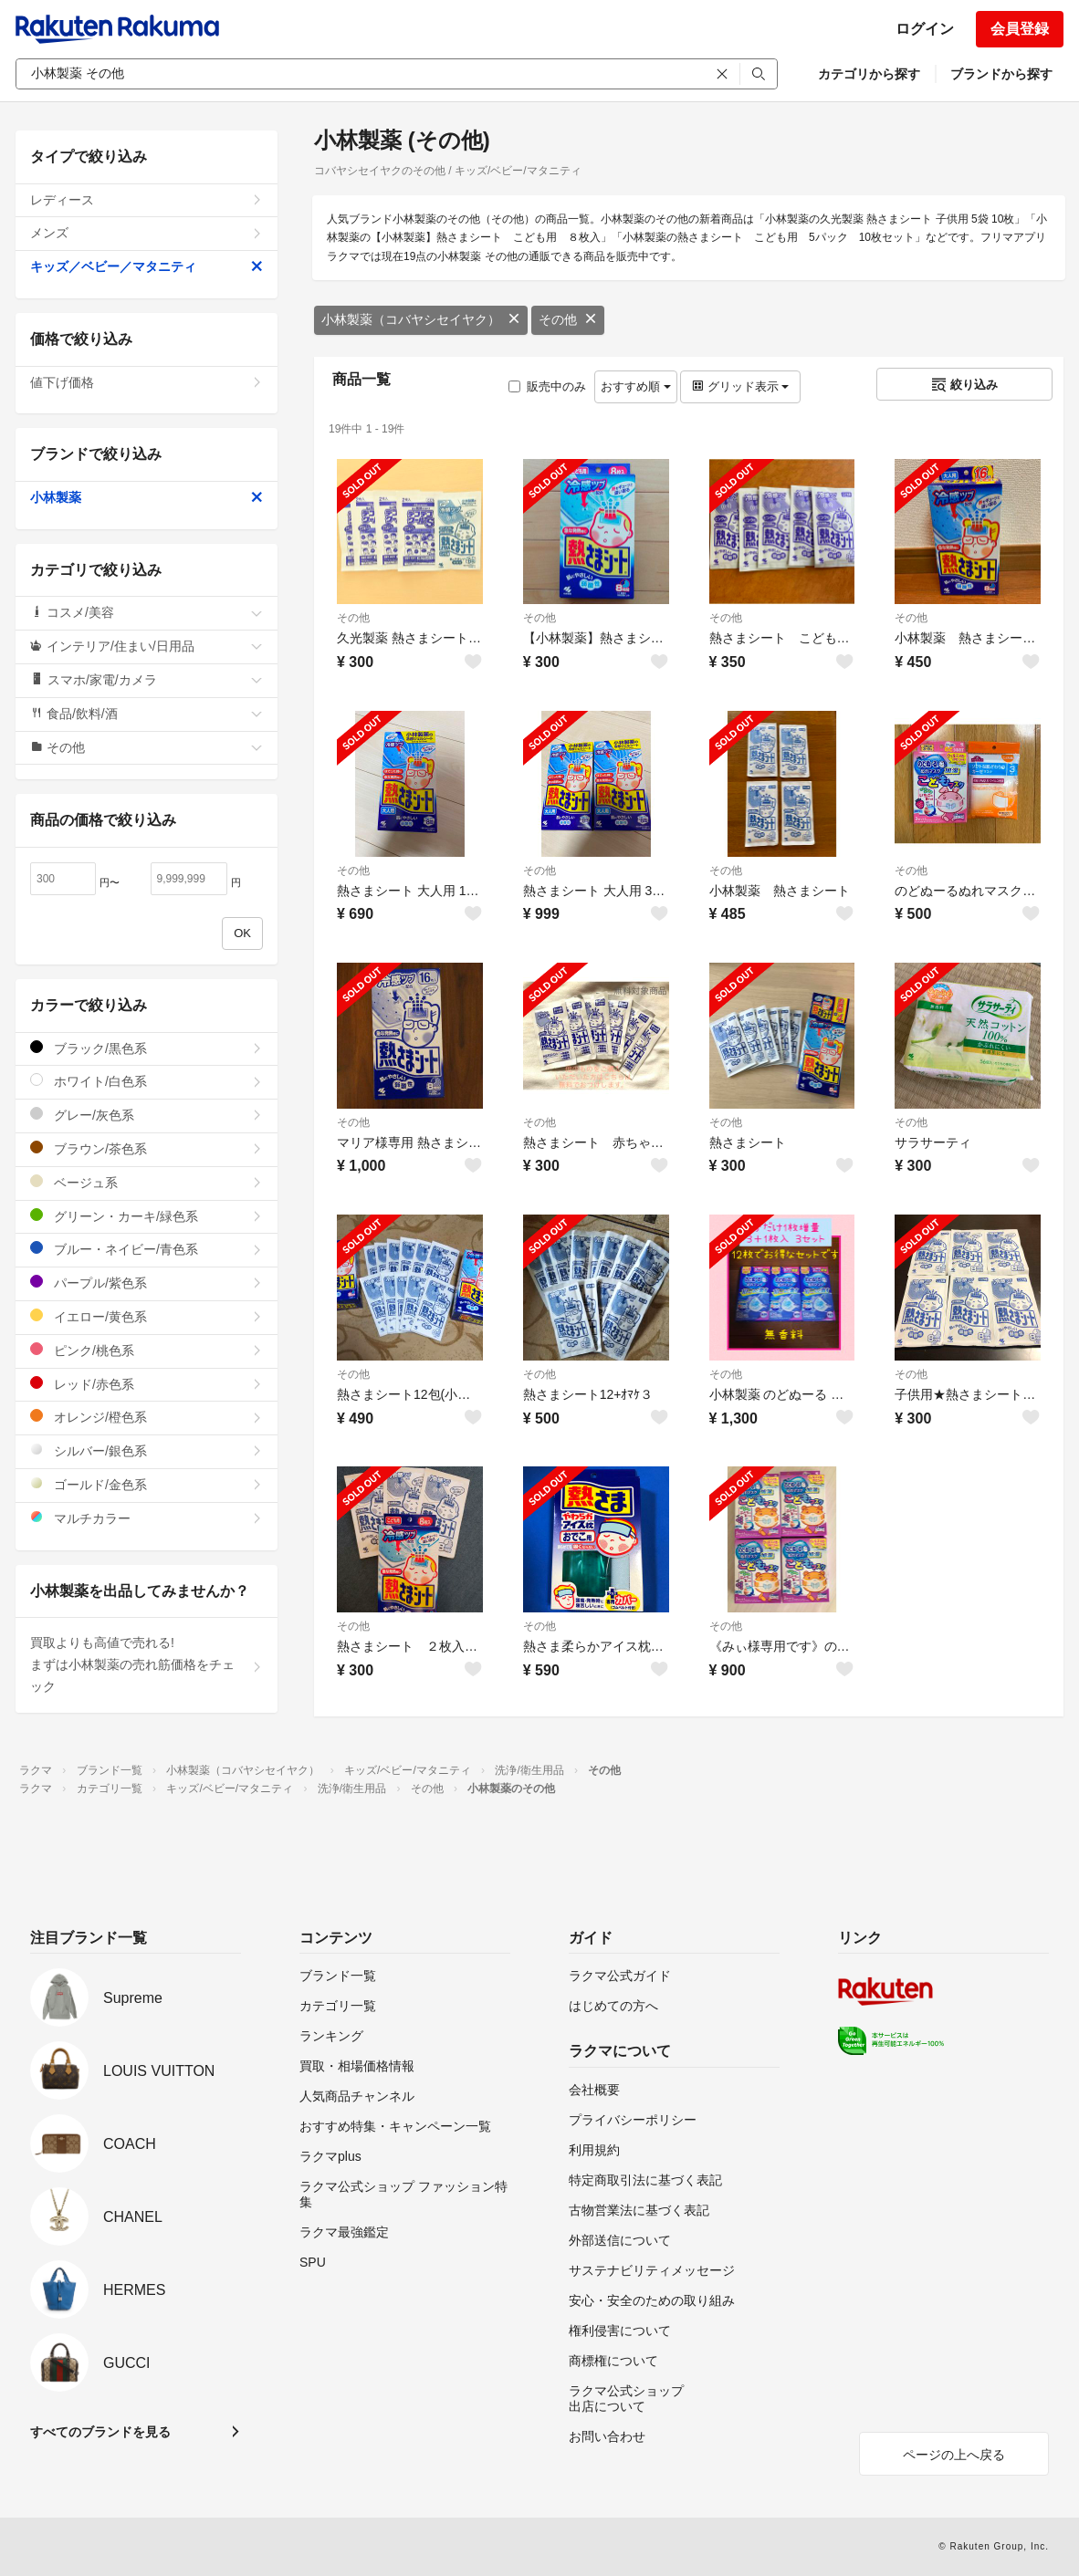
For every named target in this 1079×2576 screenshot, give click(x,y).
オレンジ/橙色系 (146, 1416)
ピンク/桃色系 (146, 1350)
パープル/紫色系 (146, 1282)
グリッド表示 (740, 386)
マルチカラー (146, 1518)
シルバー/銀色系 (146, 1450)
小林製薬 (146, 497)
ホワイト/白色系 (146, 1081)
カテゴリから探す (869, 74)
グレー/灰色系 (146, 1114)
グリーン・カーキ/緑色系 (146, 1216)
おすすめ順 (636, 386)
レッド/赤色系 (146, 1384)
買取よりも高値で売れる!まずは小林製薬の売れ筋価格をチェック (146, 1664)
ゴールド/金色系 (146, 1484)
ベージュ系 (146, 1182)
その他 (568, 319)
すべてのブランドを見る (100, 2432)
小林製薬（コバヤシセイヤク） (420, 319)
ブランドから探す (1001, 74)
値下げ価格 (146, 382)
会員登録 (1019, 29)
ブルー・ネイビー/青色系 (146, 1249)
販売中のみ (547, 386)
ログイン (925, 29)
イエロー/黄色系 (146, 1316)
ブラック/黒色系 (146, 1048)
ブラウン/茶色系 (146, 1148)
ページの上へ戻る (954, 2454)
